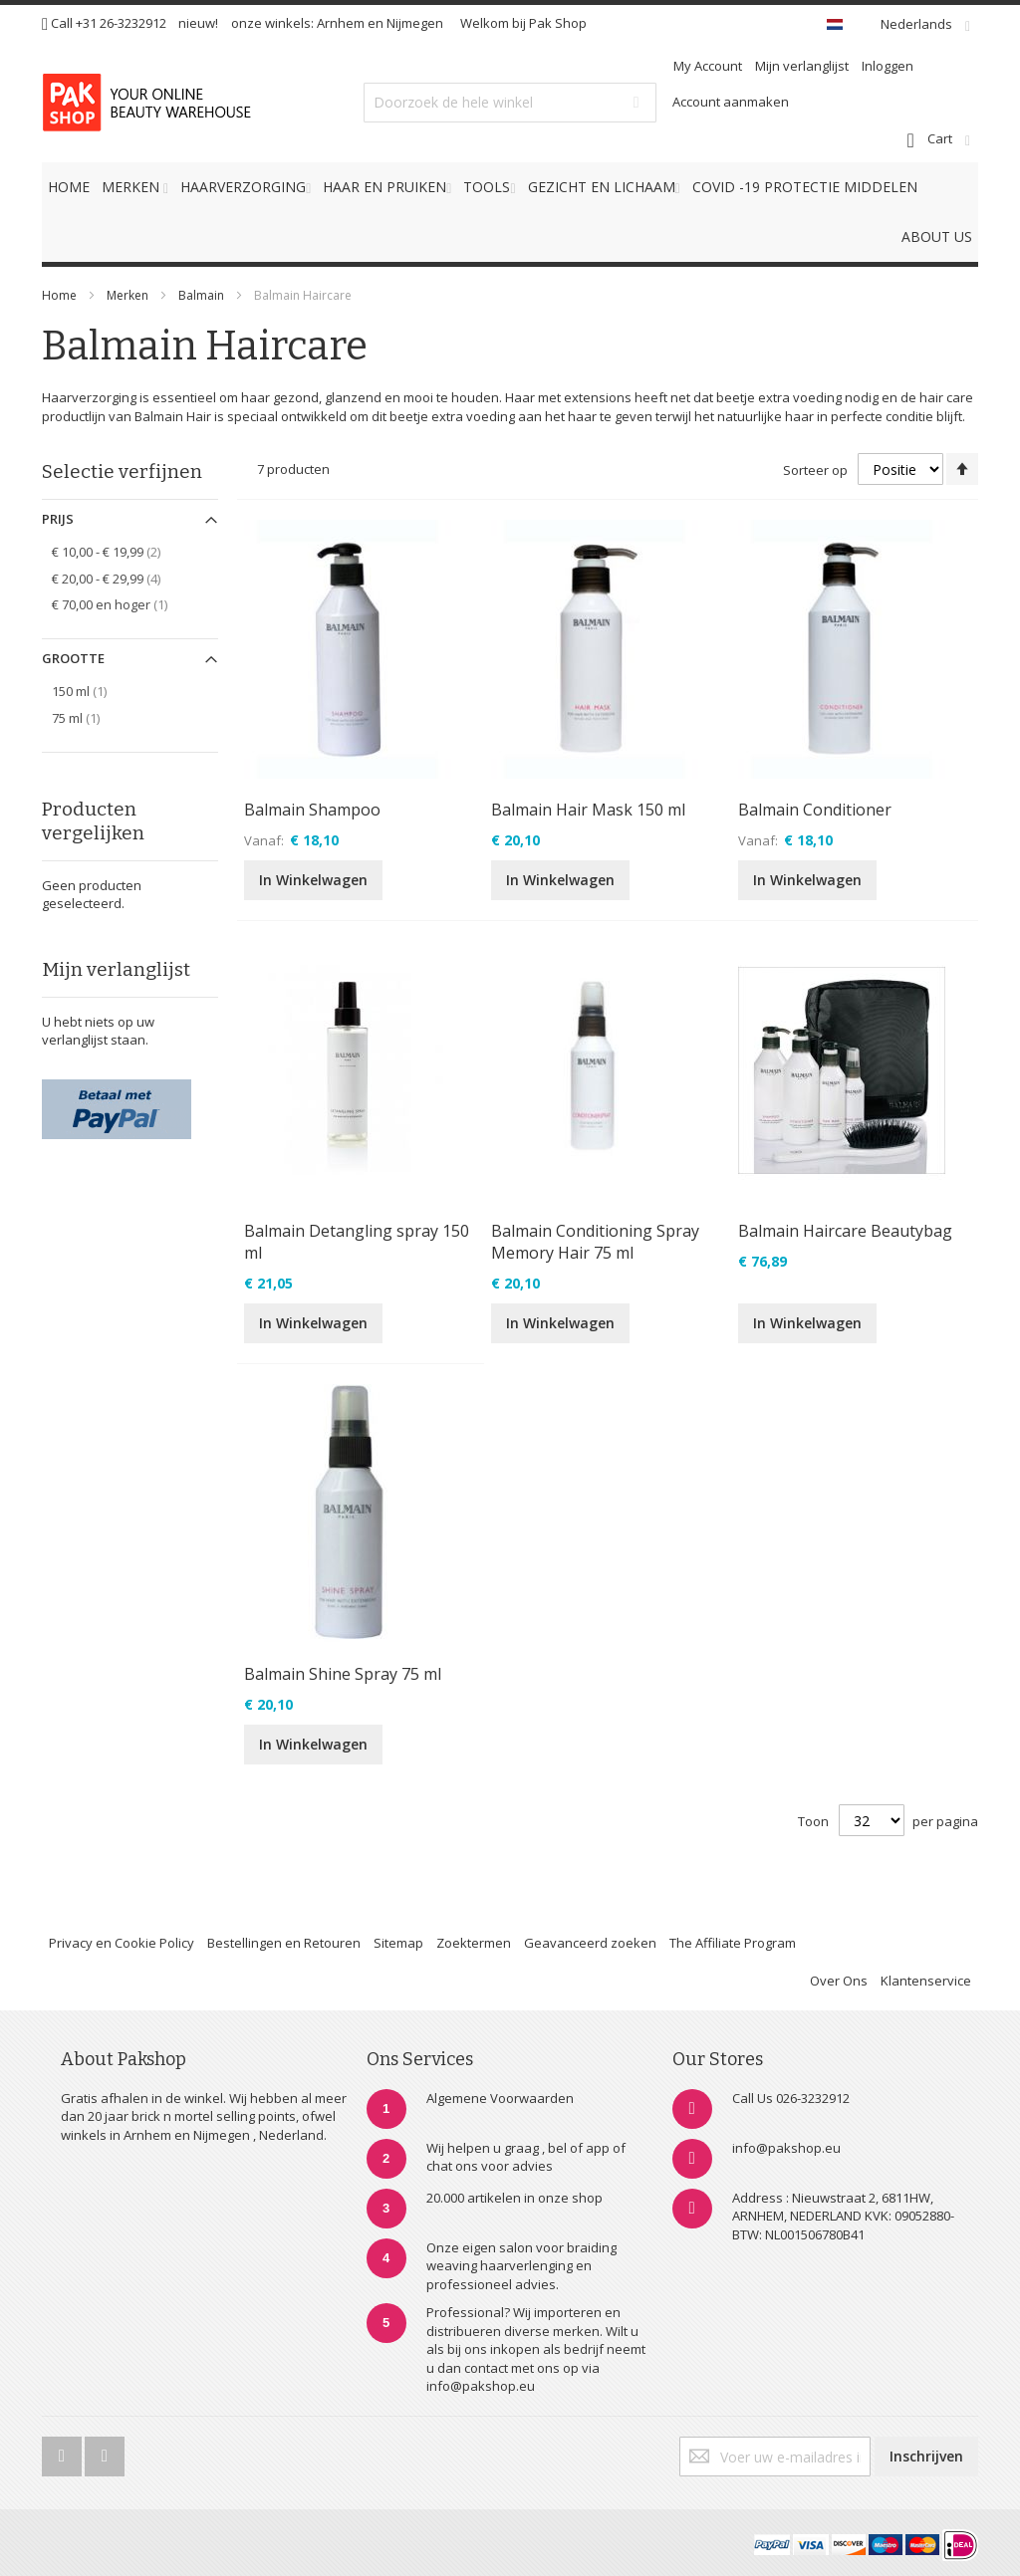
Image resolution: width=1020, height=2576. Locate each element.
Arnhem (341, 23)
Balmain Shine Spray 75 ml (342, 1674)
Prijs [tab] (58, 519)
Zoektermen (473, 1943)
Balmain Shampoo (312, 809)
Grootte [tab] (73, 658)
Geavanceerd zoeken (590, 1943)
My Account (707, 66)
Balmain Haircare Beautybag (845, 1231)
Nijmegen (414, 23)
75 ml (87, 717)
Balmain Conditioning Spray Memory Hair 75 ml (595, 1242)
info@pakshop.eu (786, 2148)
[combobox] (509, 102)
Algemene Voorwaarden (500, 2098)
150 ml (90, 690)
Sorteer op (815, 470)
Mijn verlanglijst (802, 66)
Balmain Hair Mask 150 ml (588, 809)
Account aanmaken (730, 102)
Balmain (202, 295)
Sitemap (398, 1943)
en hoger (120, 603)
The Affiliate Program (732, 1943)
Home (59, 295)
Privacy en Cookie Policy (121, 1943)
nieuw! (198, 23)
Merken (127, 295)
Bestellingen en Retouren (284, 1943)
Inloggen (887, 66)
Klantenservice (926, 1981)
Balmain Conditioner (815, 809)
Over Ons (839, 1981)
